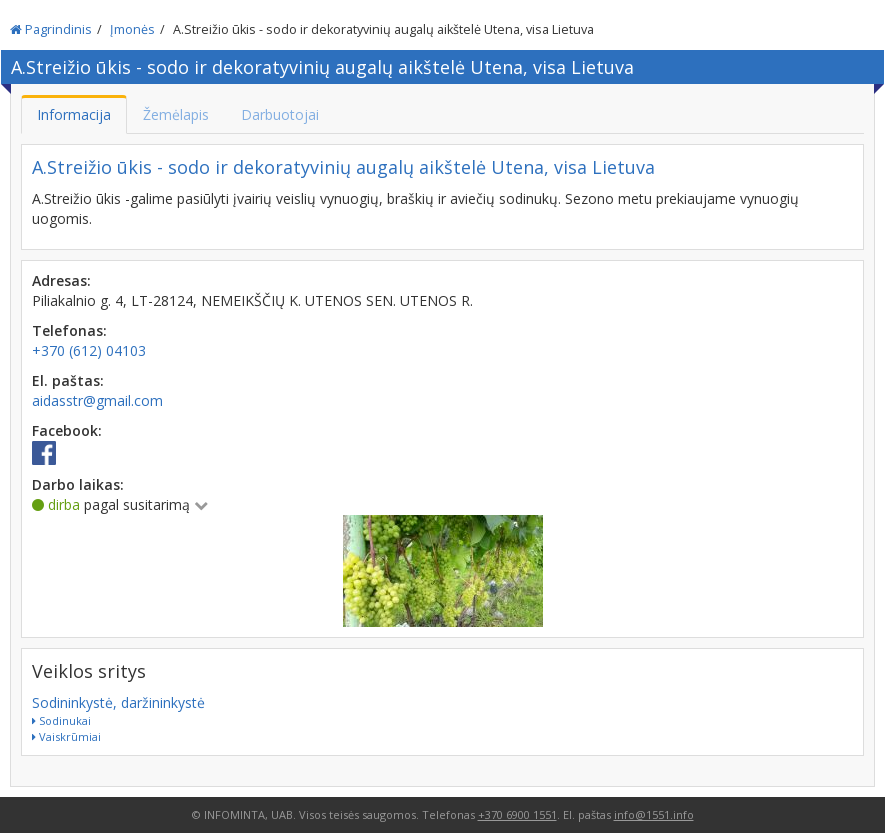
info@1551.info (654, 814)
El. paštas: (68, 380)
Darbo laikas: (78, 484)
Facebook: (67, 430)
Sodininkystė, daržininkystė (118, 702)
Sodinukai (61, 720)
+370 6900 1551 (517, 814)
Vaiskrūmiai (66, 736)
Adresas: (61, 280)
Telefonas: (69, 330)
